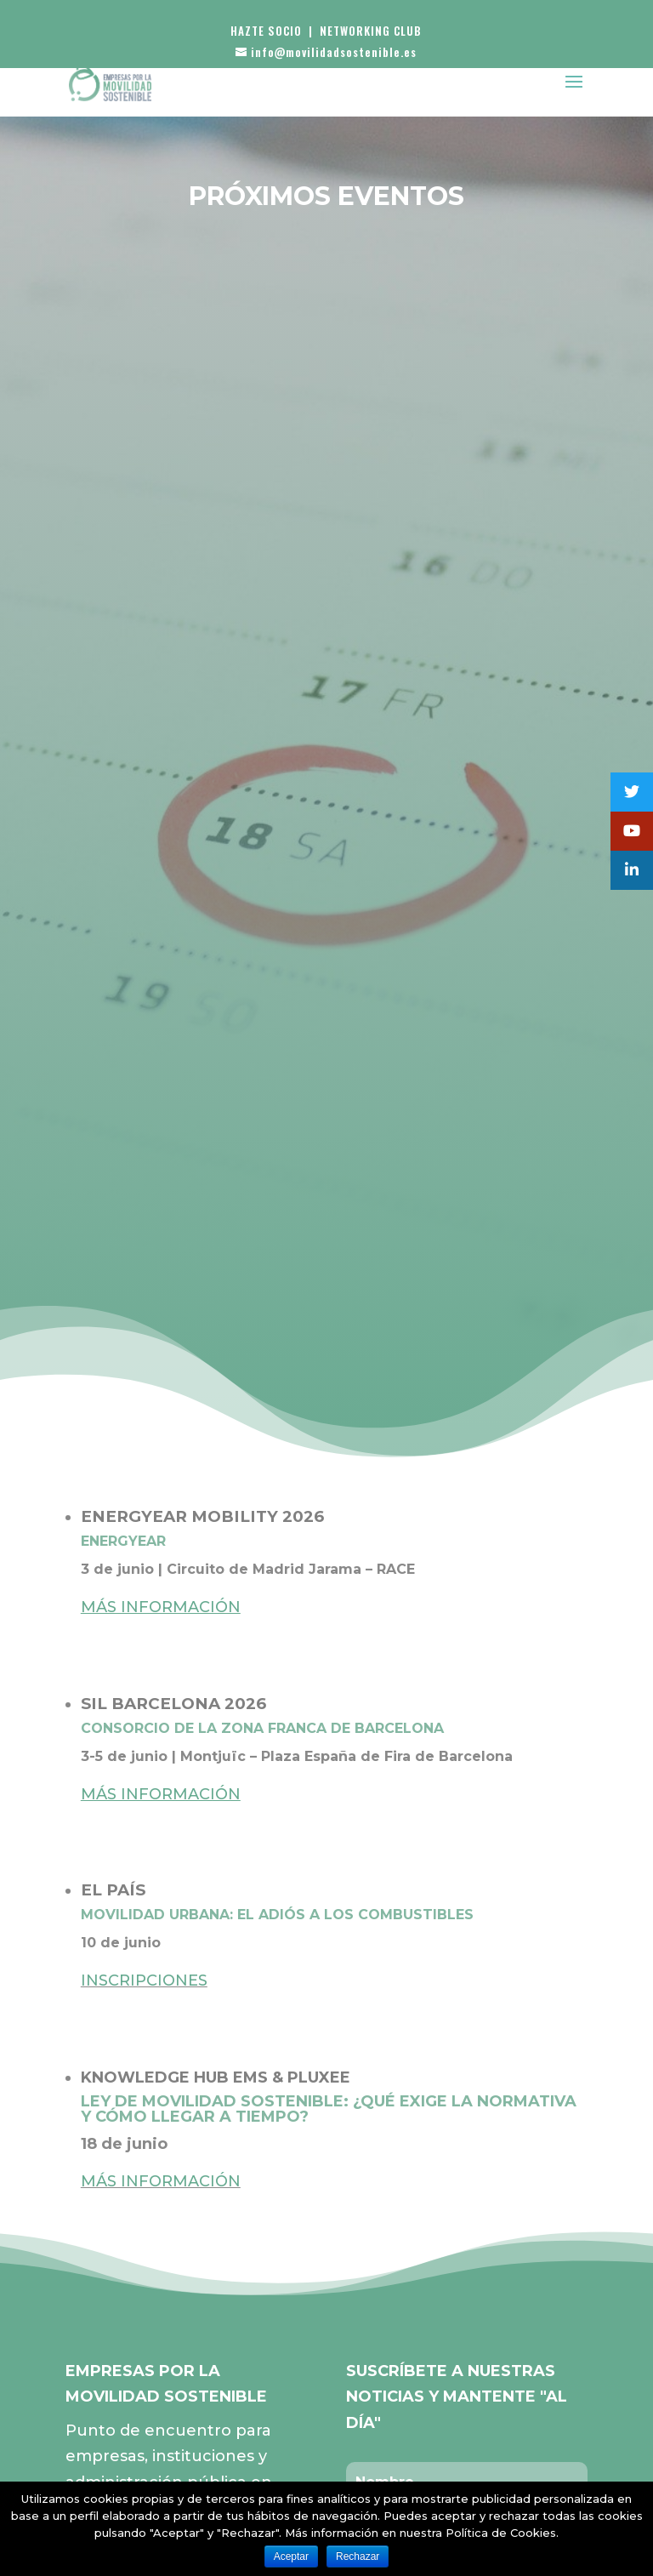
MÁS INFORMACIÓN (161, 2181)
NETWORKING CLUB (371, 30)
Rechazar (357, 2556)
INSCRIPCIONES (144, 1980)
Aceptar (291, 2556)
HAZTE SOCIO (266, 30)
